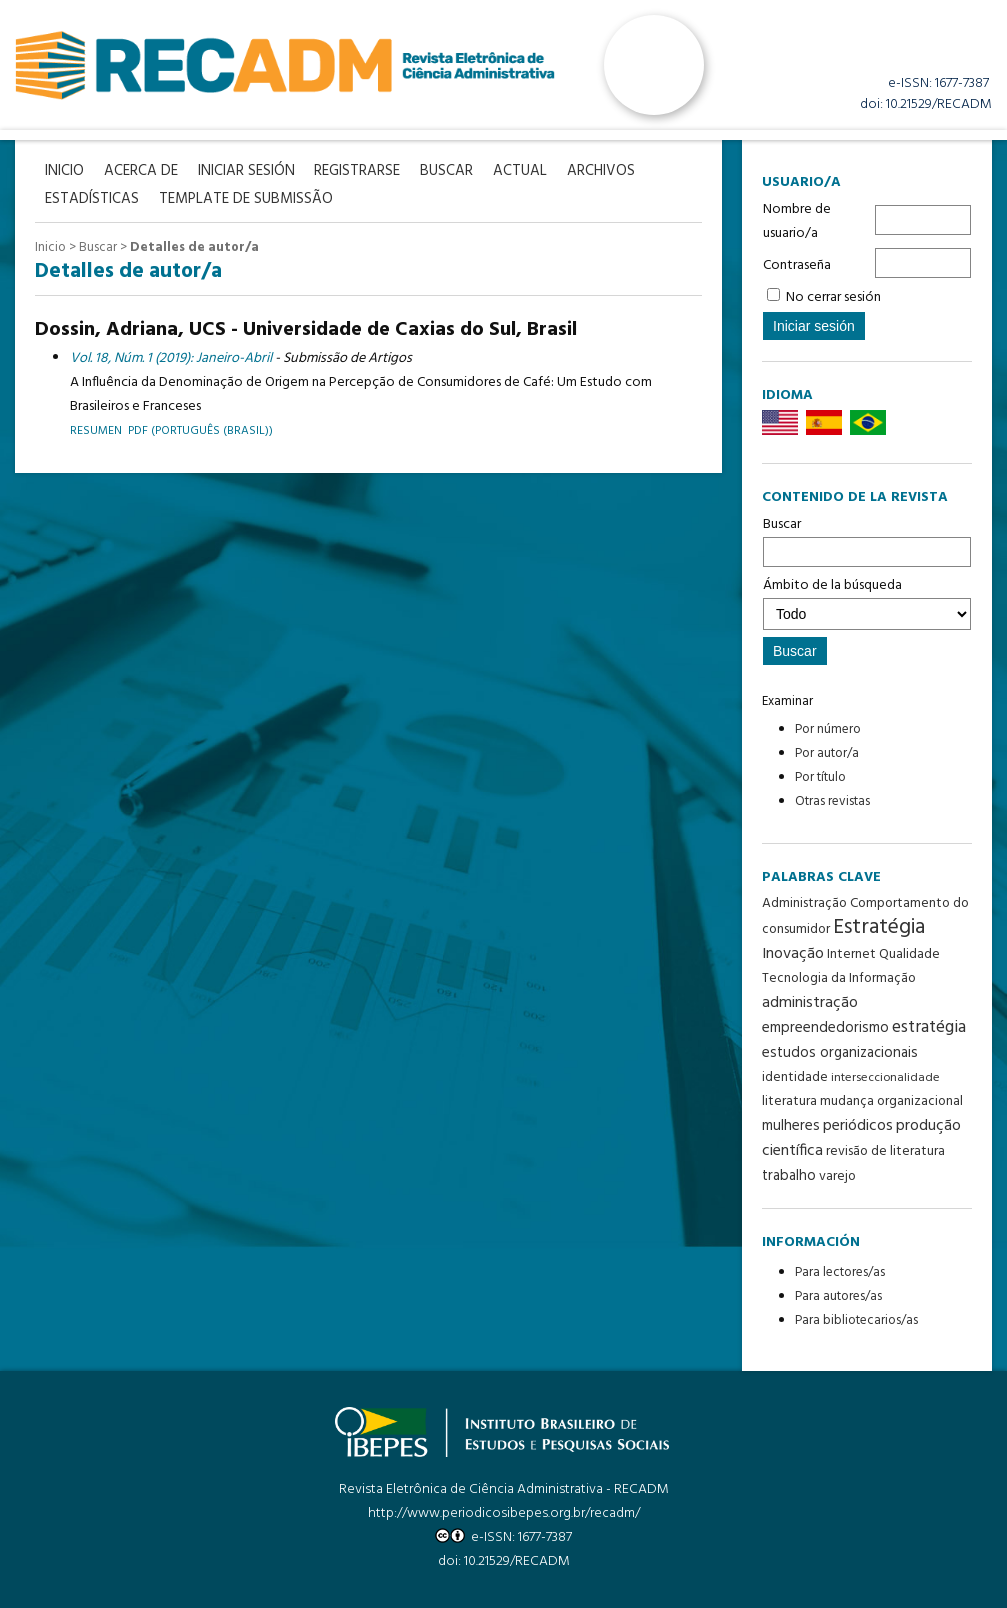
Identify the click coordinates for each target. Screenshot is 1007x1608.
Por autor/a (827, 753)
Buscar (867, 540)
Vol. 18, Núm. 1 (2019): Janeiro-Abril (171, 358)
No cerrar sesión (833, 297)
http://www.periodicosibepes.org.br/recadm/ (504, 1513)
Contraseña (797, 265)
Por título (820, 777)
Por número (828, 729)
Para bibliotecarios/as (856, 1320)
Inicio (50, 247)
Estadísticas (92, 199)
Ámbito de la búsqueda (867, 602)
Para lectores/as (840, 1272)
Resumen (96, 430)
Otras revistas (832, 801)
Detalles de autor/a (194, 247)
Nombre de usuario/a (797, 221)
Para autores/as (838, 1296)
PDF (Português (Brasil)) (200, 430)
